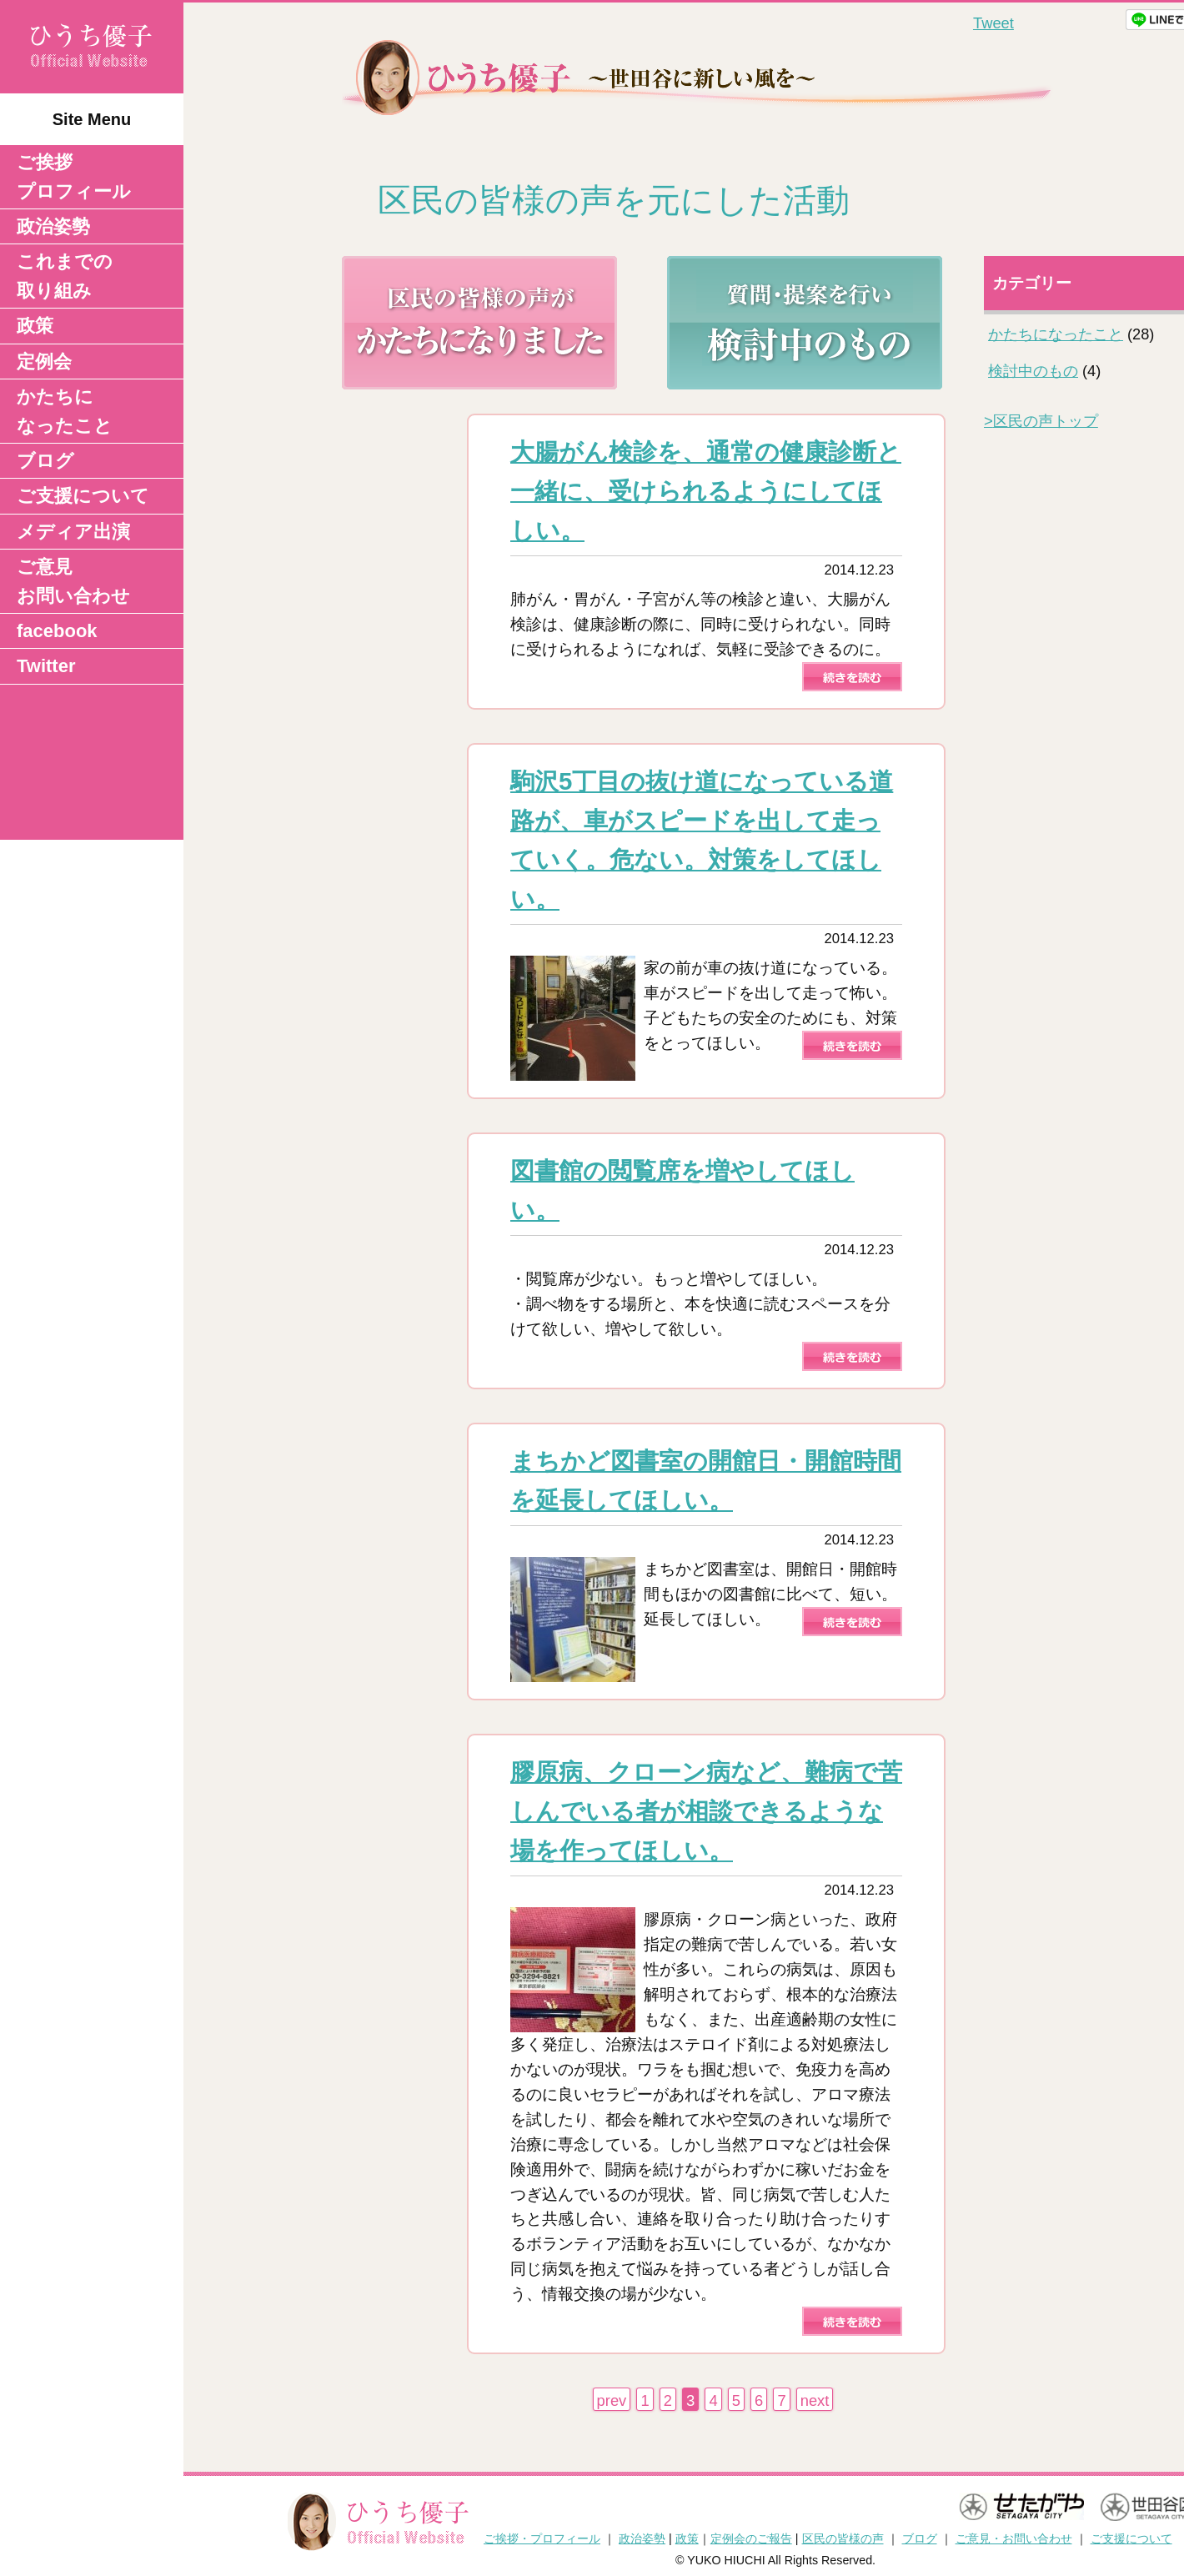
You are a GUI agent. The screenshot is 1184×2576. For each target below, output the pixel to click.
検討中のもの (1033, 371)
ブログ (45, 460)
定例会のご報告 (751, 2538)
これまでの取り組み (65, 276)
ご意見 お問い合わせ (73, 581)
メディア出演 (73, 531)
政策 (35, 325)
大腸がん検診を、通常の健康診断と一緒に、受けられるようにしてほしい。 (705, 491)
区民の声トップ (1041, 420)
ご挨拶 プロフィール (74, 177)
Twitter (46, 665)
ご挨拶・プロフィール (542, 2538)
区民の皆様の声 (843, 2538)
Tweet (993, 23)
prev (612, 2400)
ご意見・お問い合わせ (1014, 2538)
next (815, 2400)
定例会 (44, 361)
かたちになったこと (65, 411)
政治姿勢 (53, 226)
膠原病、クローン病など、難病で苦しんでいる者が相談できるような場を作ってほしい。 (706, 1811)
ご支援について (83, 495)
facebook (57, 630)
